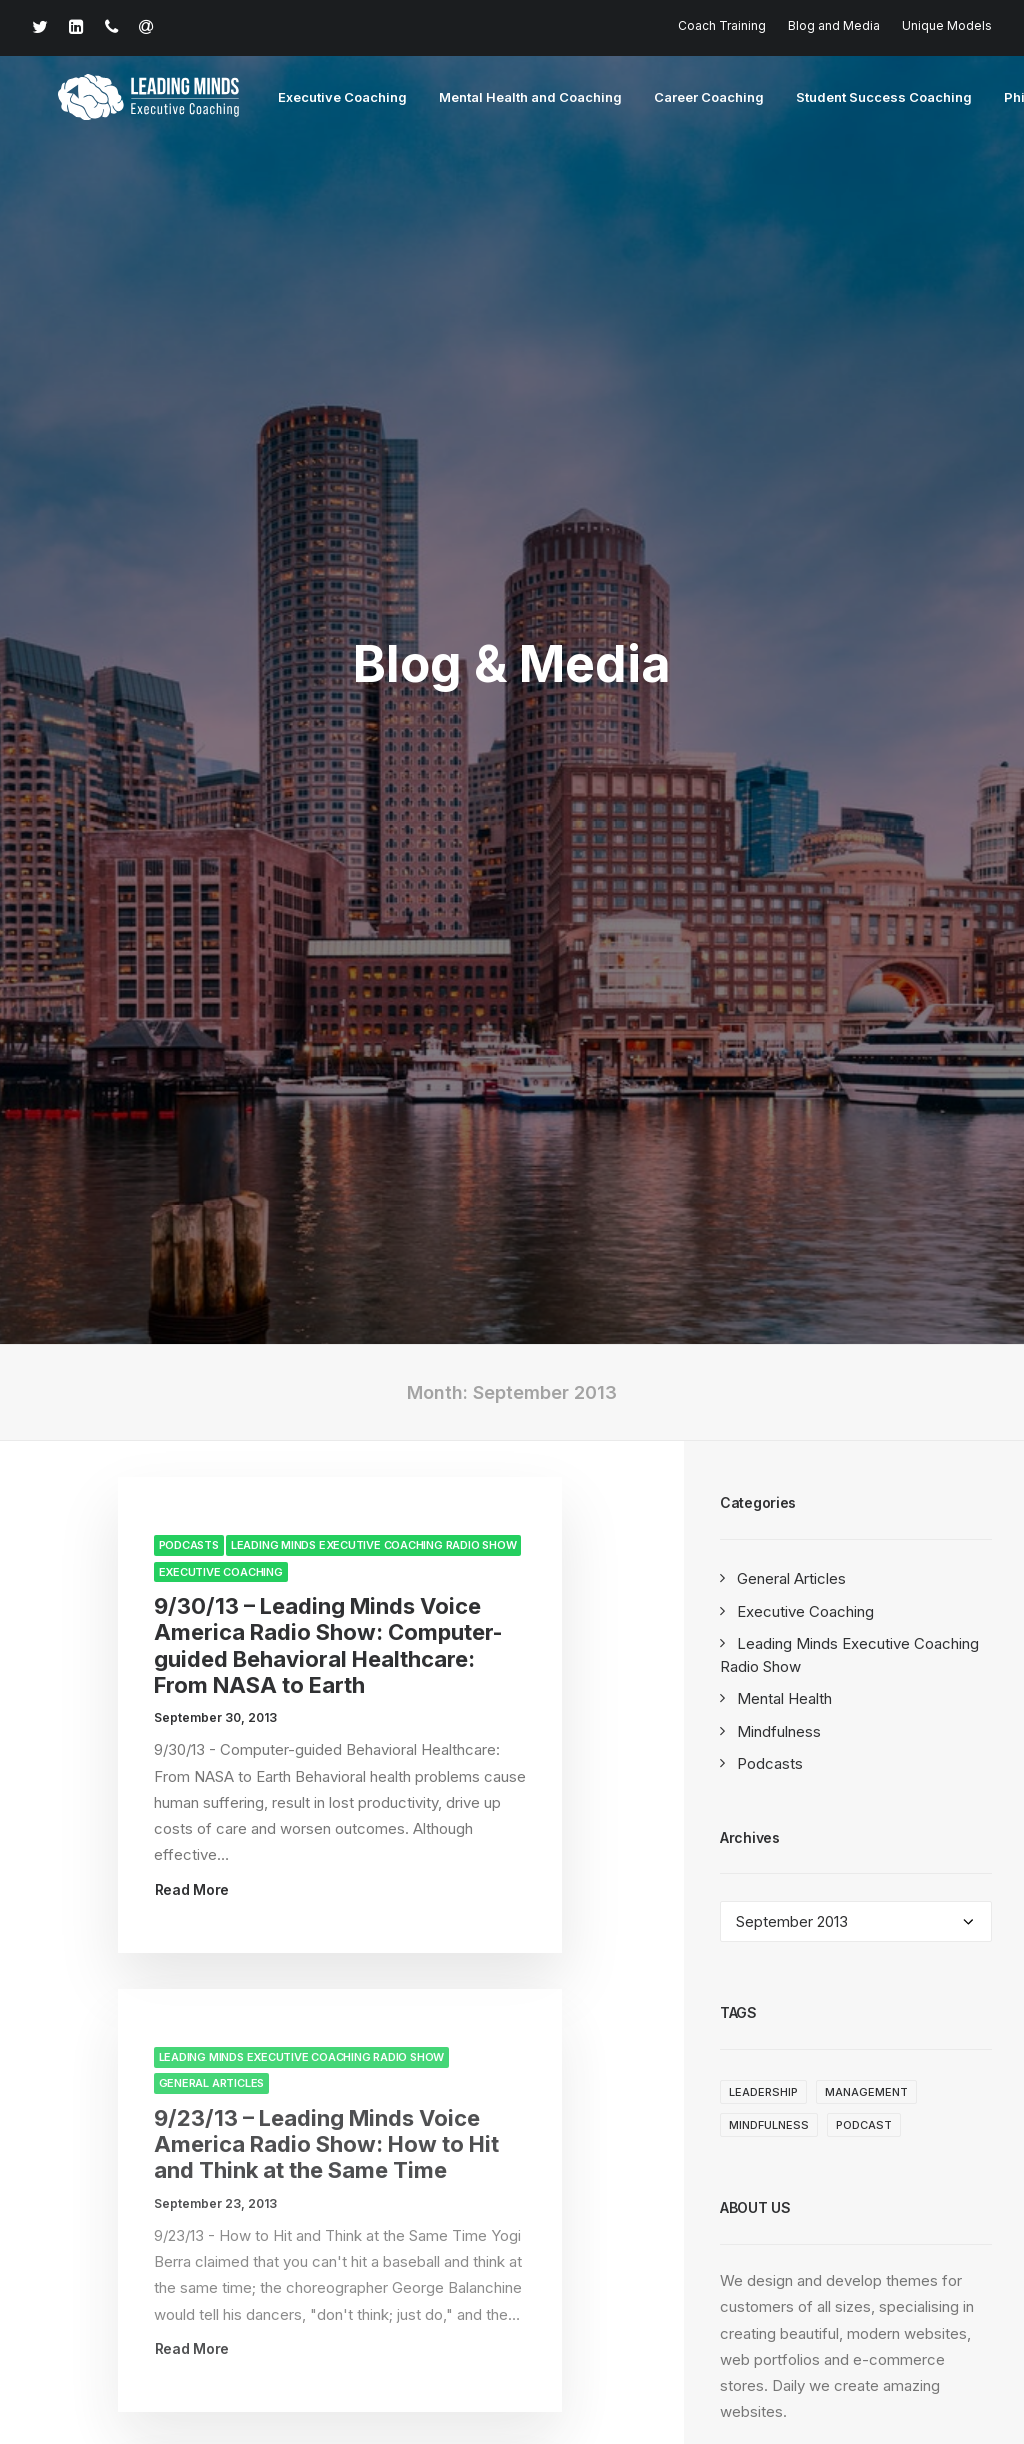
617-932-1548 (125, 2241)
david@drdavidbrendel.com (384, 2241)
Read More (192, 1021)
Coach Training (722, 25)
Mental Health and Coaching (492, 99)
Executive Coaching (304, 99)
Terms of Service (566, 2361)
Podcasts (189, 677)
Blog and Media (834, 25)
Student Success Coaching (846, 99)
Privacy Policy (448, 2361)
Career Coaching (671, 99)
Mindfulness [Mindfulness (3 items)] (769, 1257)
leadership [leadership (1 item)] (763, 1224)
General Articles (211, 1215)
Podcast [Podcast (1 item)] (864, 1257)
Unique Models (947, 25)
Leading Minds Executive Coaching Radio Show (374, 677)
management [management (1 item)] (866, 1224)
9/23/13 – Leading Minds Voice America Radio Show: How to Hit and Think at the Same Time (326, 1276)
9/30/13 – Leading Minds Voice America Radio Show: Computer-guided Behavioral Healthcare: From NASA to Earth (328, 777)
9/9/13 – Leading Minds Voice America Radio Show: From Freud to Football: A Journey (330, 1735)
